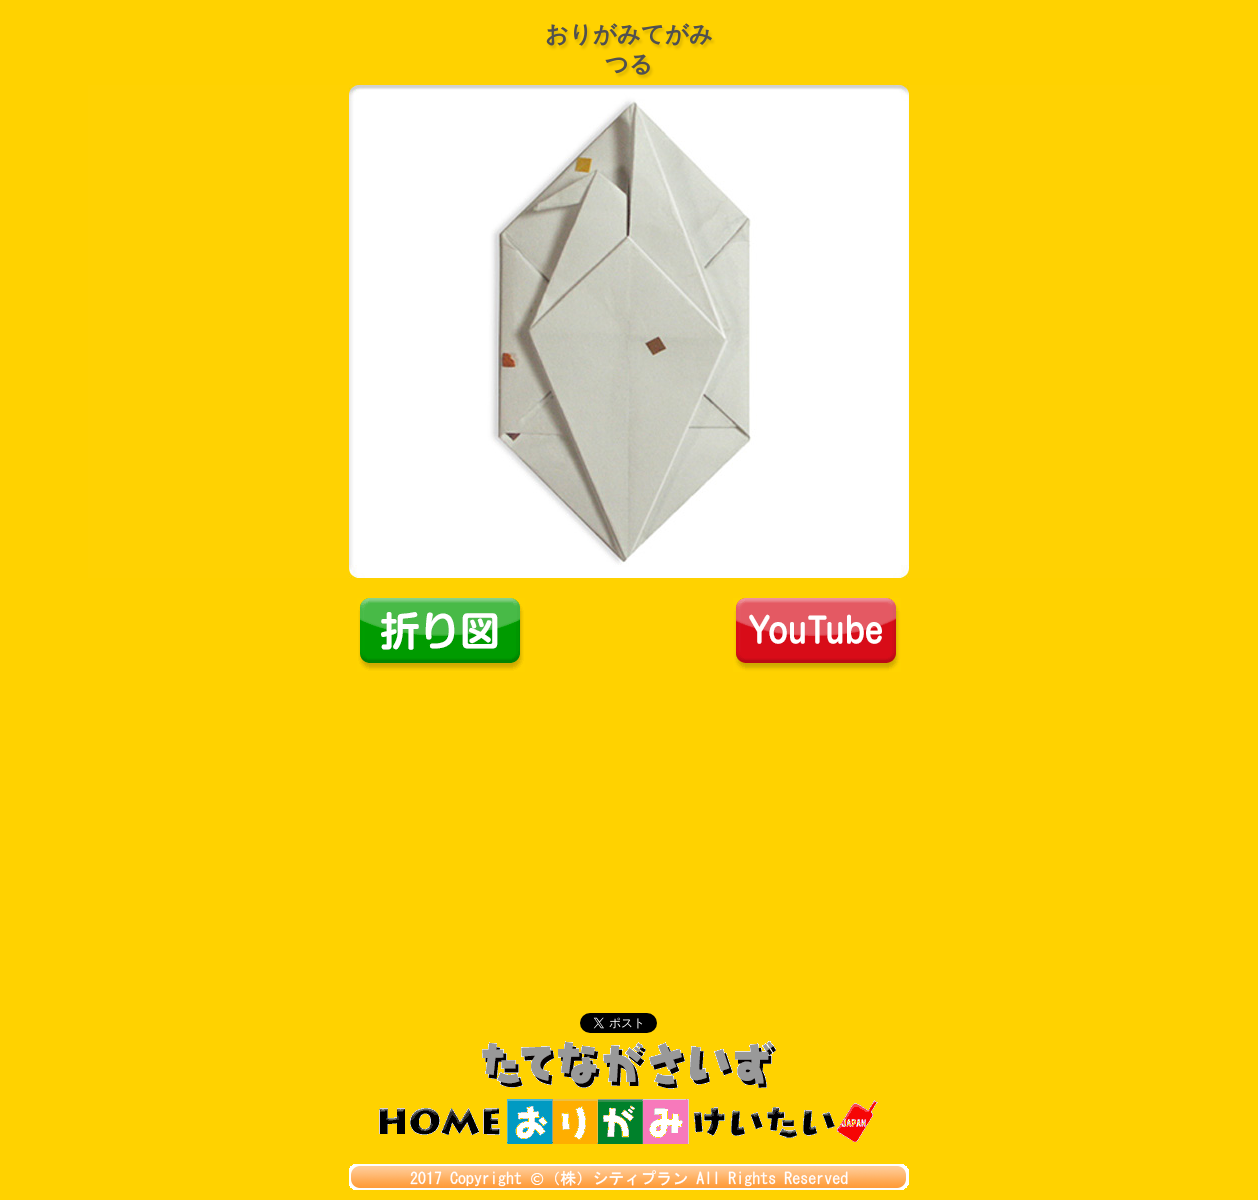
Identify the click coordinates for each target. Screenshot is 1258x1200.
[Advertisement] (629, 822)
